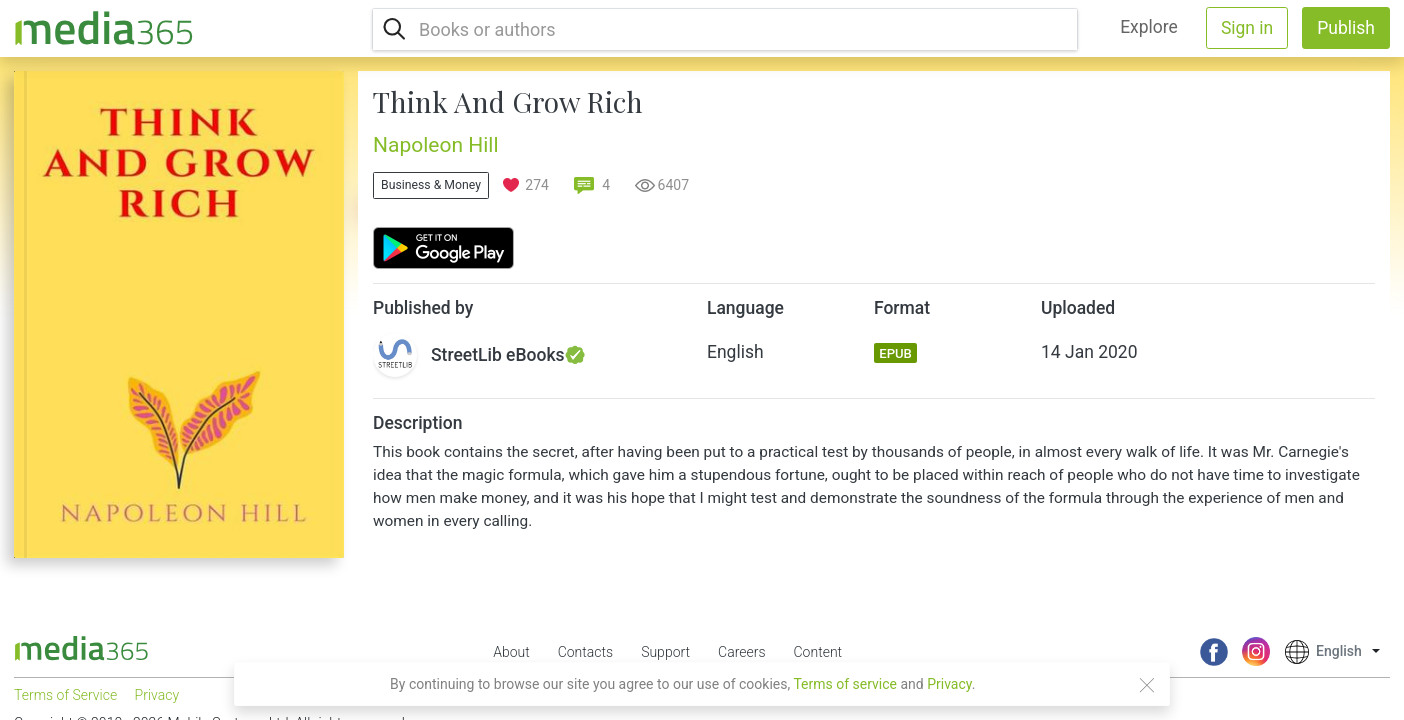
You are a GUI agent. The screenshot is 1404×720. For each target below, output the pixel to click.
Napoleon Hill (436, 145)
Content (818, 652)
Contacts (585, 652)
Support (665, 652)
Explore (1149, 27)
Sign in (1247, 28)
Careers (741, 652)
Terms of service (845, 684)
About (511, 652)
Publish (1346, 28)
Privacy (949, 684)
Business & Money (431, 185)
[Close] (1147, 685)
